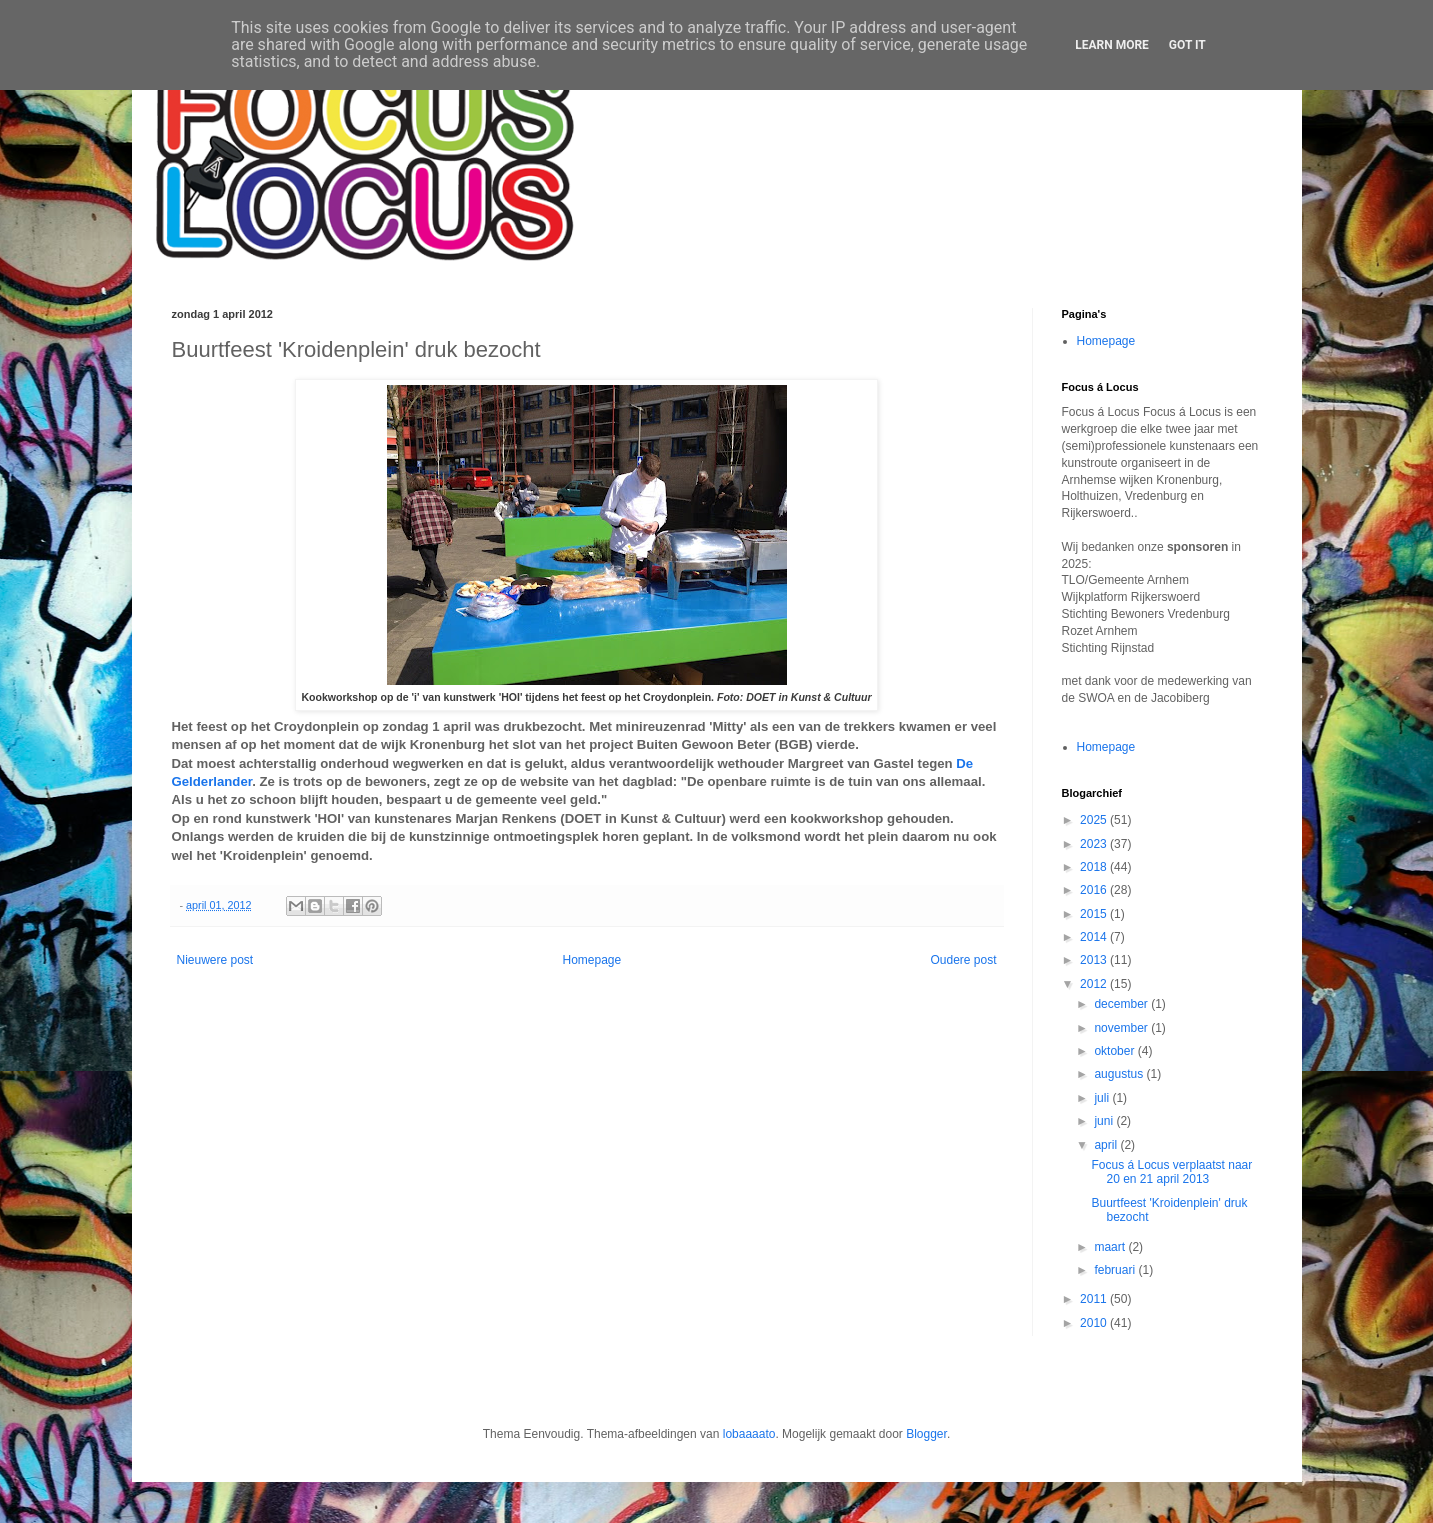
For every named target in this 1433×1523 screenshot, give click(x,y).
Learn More (1112, 45)
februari (1116, 1270)
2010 (1095, 1323)
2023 (1095, 844)
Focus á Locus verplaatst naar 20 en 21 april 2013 (1171, 1172)
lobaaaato (749, 1434)
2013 (1095, 960)
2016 (1095, 890)
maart (1111, 1247)
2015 (1095, 914)
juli (1103, 1098)
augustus (1120, 1074)
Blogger (926, 1434)
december (1122, 1004)
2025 (1095, 820)
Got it (1187, 45)
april (1107, 1145)
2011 (1095, 1299)
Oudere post (963, 960)
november (1122, 1028)
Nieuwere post (215, 960)
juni (1105, 1121)
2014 (1095, 937)
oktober (1115, 1051)
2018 (1095, 867)
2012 (1095, 984)
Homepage (591, 960)
